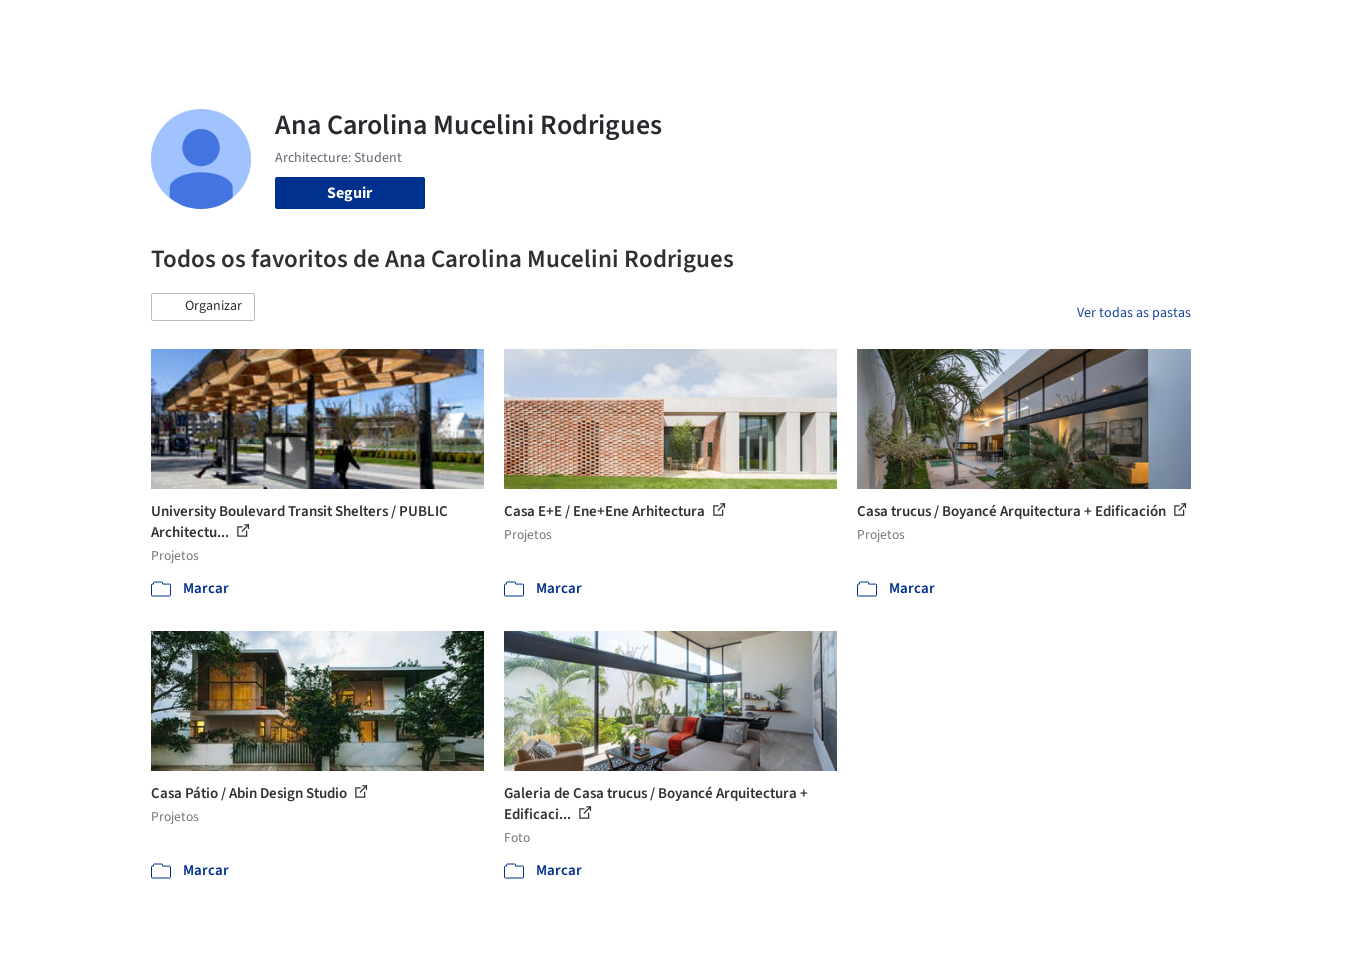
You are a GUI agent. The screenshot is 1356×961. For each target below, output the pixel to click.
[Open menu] (1279, 28)
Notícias (907, 28)
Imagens (711, 28)
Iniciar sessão (1083, 28)
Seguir (349, 193)
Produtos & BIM (809, 28)
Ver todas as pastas (1134, 313)
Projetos (637, 28)
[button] (203, 307)
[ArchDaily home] (79, 28)
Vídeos (974, 28)
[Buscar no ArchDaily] (375, 28)
